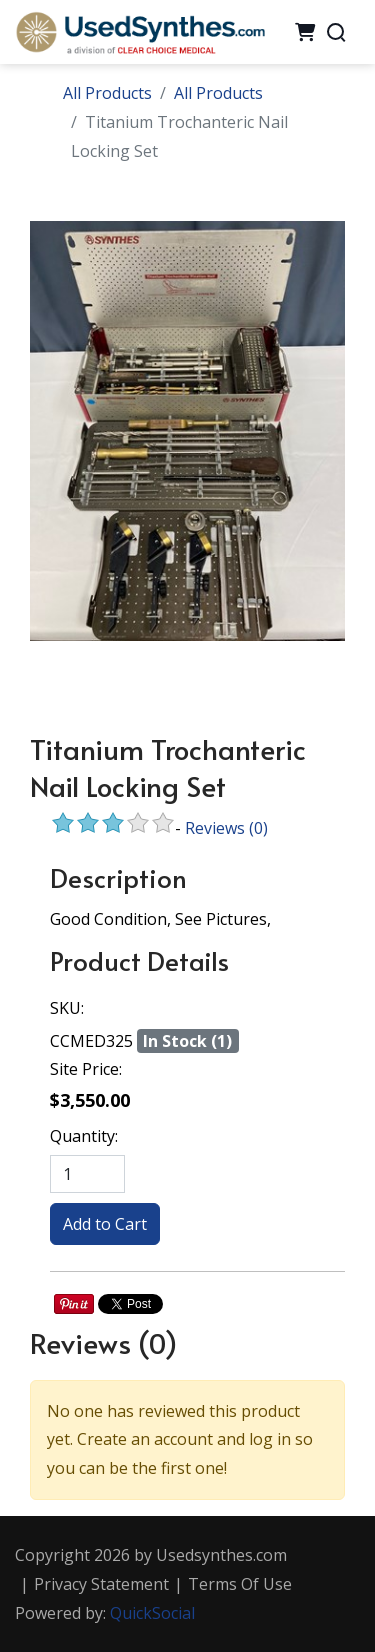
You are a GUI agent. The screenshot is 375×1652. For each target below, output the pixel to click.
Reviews (226, 828)
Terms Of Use (240, 1584)
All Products (107, 93)
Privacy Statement (101, 1584)
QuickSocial (152, 1613)
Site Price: (86, 1069)
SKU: (67, 1008)
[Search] (336, 32)
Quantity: (84, 1136)
